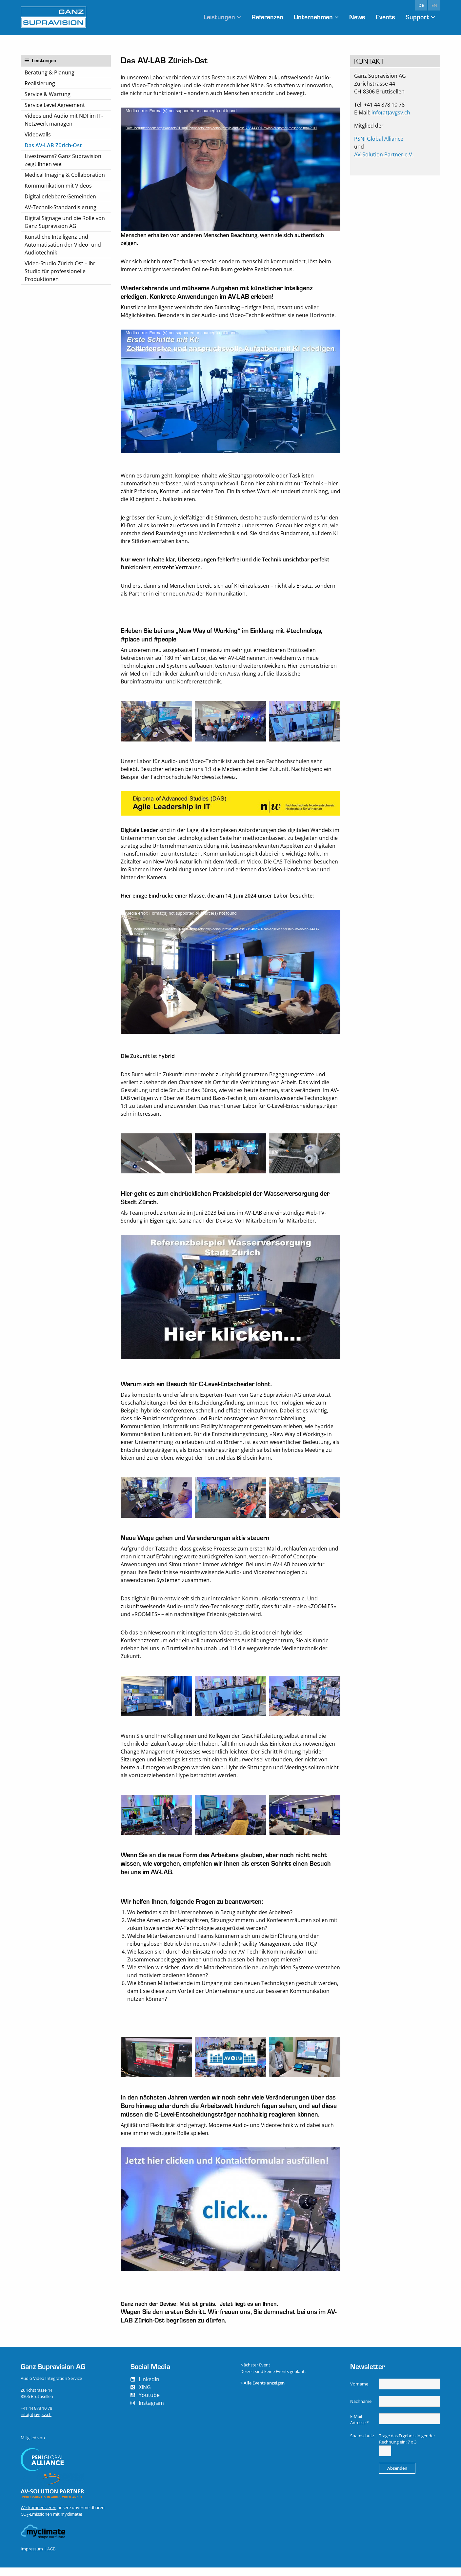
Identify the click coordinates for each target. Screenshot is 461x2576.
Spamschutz (362, 2444)
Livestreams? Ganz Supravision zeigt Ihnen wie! (63, 160)
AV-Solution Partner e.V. (383, 154)
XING (145, 2395)
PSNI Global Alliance (378, 138)
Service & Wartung (47, 94)
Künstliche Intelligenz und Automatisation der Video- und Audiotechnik (63, 244)
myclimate (71, 2522)
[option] (156, 721)
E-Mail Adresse (359, 2428)
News (353, 17)
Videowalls (38, 134)
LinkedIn (149, 2387)
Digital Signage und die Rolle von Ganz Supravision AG (65, 222)
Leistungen (206, 17)
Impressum (32, 2557)
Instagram (151, 2411)
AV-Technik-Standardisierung (60, 207)
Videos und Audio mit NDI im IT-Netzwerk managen (64, 119)
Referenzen (257, 17)
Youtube (149, 2403)
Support (416, 17)
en (434, 5)
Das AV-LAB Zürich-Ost (53, 145)
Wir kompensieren (38, 2516)
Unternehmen (307, 17)
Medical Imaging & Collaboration (65, 174)
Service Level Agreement (55, 105)
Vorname (359, 2392)
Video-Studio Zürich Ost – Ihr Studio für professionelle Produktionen (60, 271)
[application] (230, 169)
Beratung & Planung (49, 72)
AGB (51, 2557)
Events (383, 17)
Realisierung (40, 83)
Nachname (360, 2410)
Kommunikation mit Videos (58, 185)
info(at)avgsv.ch (390, 112)
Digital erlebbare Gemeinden (60, 196)
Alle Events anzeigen (264, 2391)
